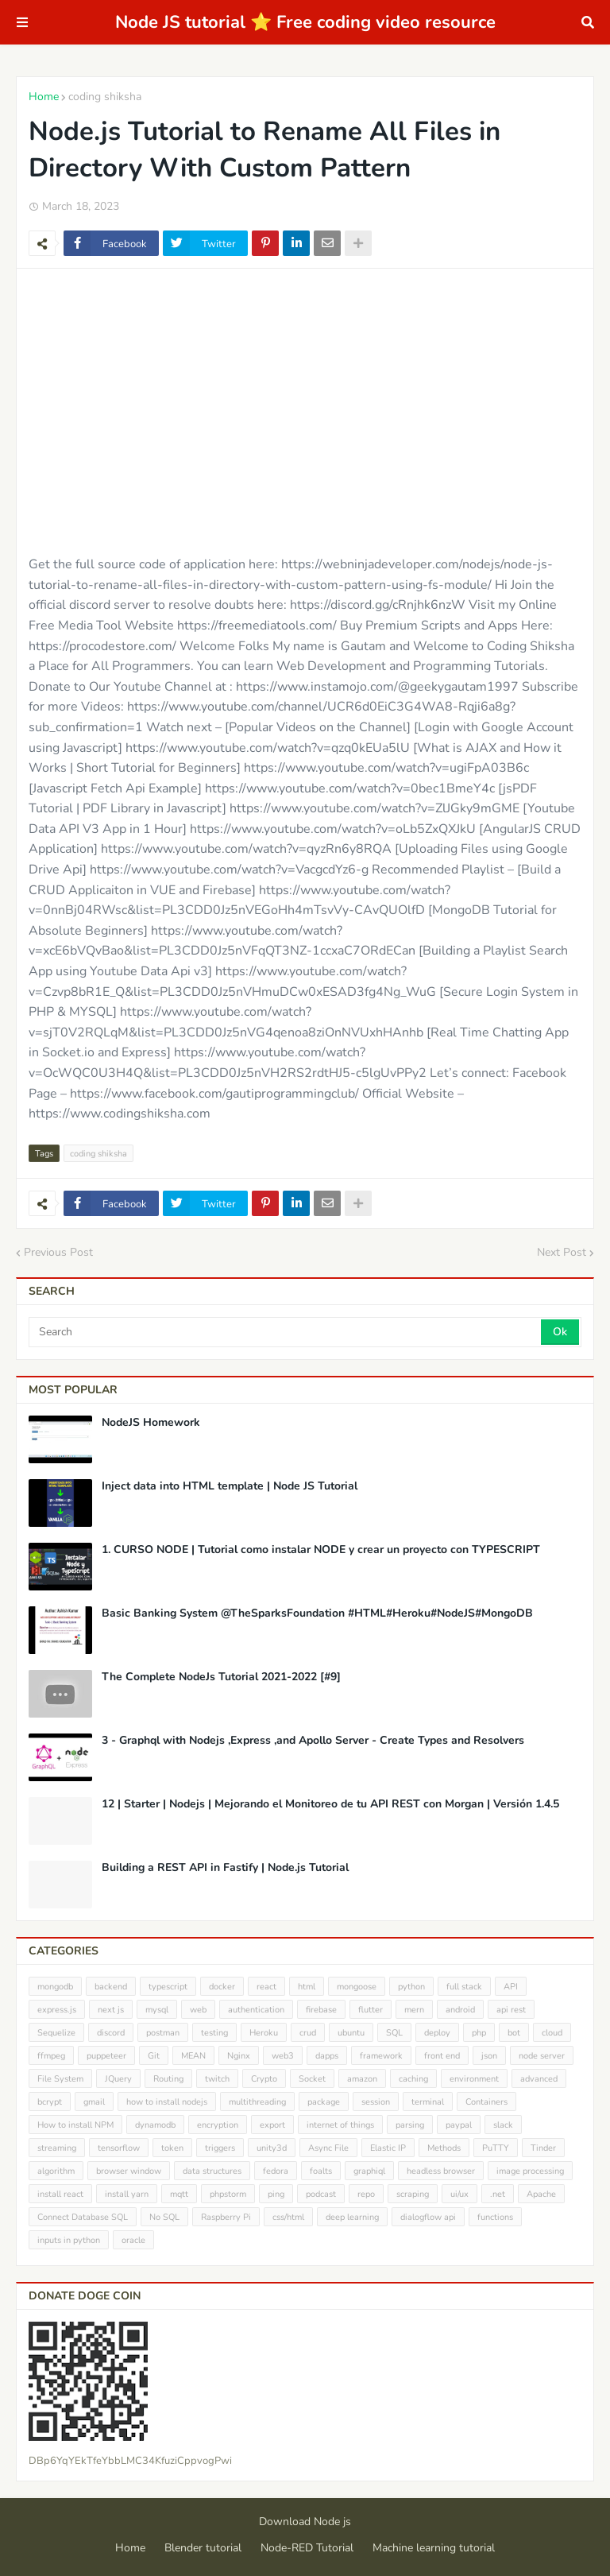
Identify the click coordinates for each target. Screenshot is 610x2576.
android (460, 2010)
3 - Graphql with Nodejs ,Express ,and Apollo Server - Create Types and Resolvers (313, 1740)
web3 (283, 2056)
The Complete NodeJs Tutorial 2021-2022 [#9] (221, 1677)
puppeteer (106, 2056)
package (323, 2102)
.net (497, 2194)
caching (413, 2079)
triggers (220, 2148)
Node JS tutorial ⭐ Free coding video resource (305, 22)
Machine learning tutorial (434, 2547)
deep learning (352, 2217)
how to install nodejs (166, 2102)
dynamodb (155, 2125)
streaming (56, 2148)
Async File (328, 2148)
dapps (326, 2056)
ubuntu (351, 2033)
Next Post (561, 1252)
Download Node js (305, 2521)
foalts (321, 2171)
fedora (275, 2171)
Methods (444, 2148)
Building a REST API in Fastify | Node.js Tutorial (225, 1868)
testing (214, 2033)
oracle (133, 2240)
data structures (212, 2171)
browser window (128, 2171)
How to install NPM (75, 2125)
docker (222, 1987)
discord (111, 2033)
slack (503, 2125)
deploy (437, 2033)
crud (307, 2033)
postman (163, 2033)
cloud (552, 2033)
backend (111, 1987)
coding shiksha (104, 96)
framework (381, 2056)
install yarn (127, 2194)
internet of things (340, 2125)
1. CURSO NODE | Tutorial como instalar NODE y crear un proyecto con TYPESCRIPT (321, 1550)
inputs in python (68, 2240)
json (489, 2056)
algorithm (56, 2171)
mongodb (55, 1987)
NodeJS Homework (151, 1423)
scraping (412, 2194)
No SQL (164, 2217)
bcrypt (49, 2102)
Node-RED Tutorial (307, 2547)
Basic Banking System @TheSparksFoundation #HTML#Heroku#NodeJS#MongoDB (317, 1613)
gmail (94, 2102)
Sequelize (56, 2033)
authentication (256, 2010)
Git (154, 2056)
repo (366, 2194)
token (172, 2148)
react (266, 1987)
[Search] (286, 1332)
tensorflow (119, 2148)
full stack (464, 1987)
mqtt (179, 2194)
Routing (168, 2079)
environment (474, 2079)
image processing (530, 2171)
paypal (459, 2125)
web (198, 2010)
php (479, 2033)
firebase (321, 2010)
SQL (394, 2033)
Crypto (264, 2079)
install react (60, 2194)
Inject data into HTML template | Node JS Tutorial (229, 1486)
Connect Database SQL (82, 2217)
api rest (511, 2010)
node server (542, 2056)
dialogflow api (428, 2217)
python (411, 1987)
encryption (217, 2125)
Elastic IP (388, 2148)
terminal (427, 2102)
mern (414, 2010)
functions (495, 2217)
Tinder (543, 2148)
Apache (541, 2194)
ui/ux (459, 2194)
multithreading (257, 2102)
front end (442, 2056)
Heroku (263, 2033)
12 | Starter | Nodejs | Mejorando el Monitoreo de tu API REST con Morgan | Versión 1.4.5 (330, 1804)
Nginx (238, 2056)
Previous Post (58, 1252)
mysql (156, 2010)
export (272, 2125)
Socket (312, 2079)
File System (60, 2079)
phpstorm (228, 2194)
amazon (362, 2079)
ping (276, 2194)
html (306, 1987)
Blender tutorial (202, 2547)
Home (44, 96)
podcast (321, 2194)
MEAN (193, 2056)
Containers (486, 2102)
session (375, 2102)
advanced (539, 2079)
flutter (370, 2010)
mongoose (356, 1987)
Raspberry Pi (226, 2217)
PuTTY (495, 2148)
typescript (168, 1987)
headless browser (441, 2171)
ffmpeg (51, 2056)
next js (111, 2010)
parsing (410, 2125)
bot (514, 2033)
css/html (288, 2217)
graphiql (369, 2171)
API (511, 1987)
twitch (217, 2079)
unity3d (272, 2148)
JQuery (118, 2079)
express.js (56, 2010)
